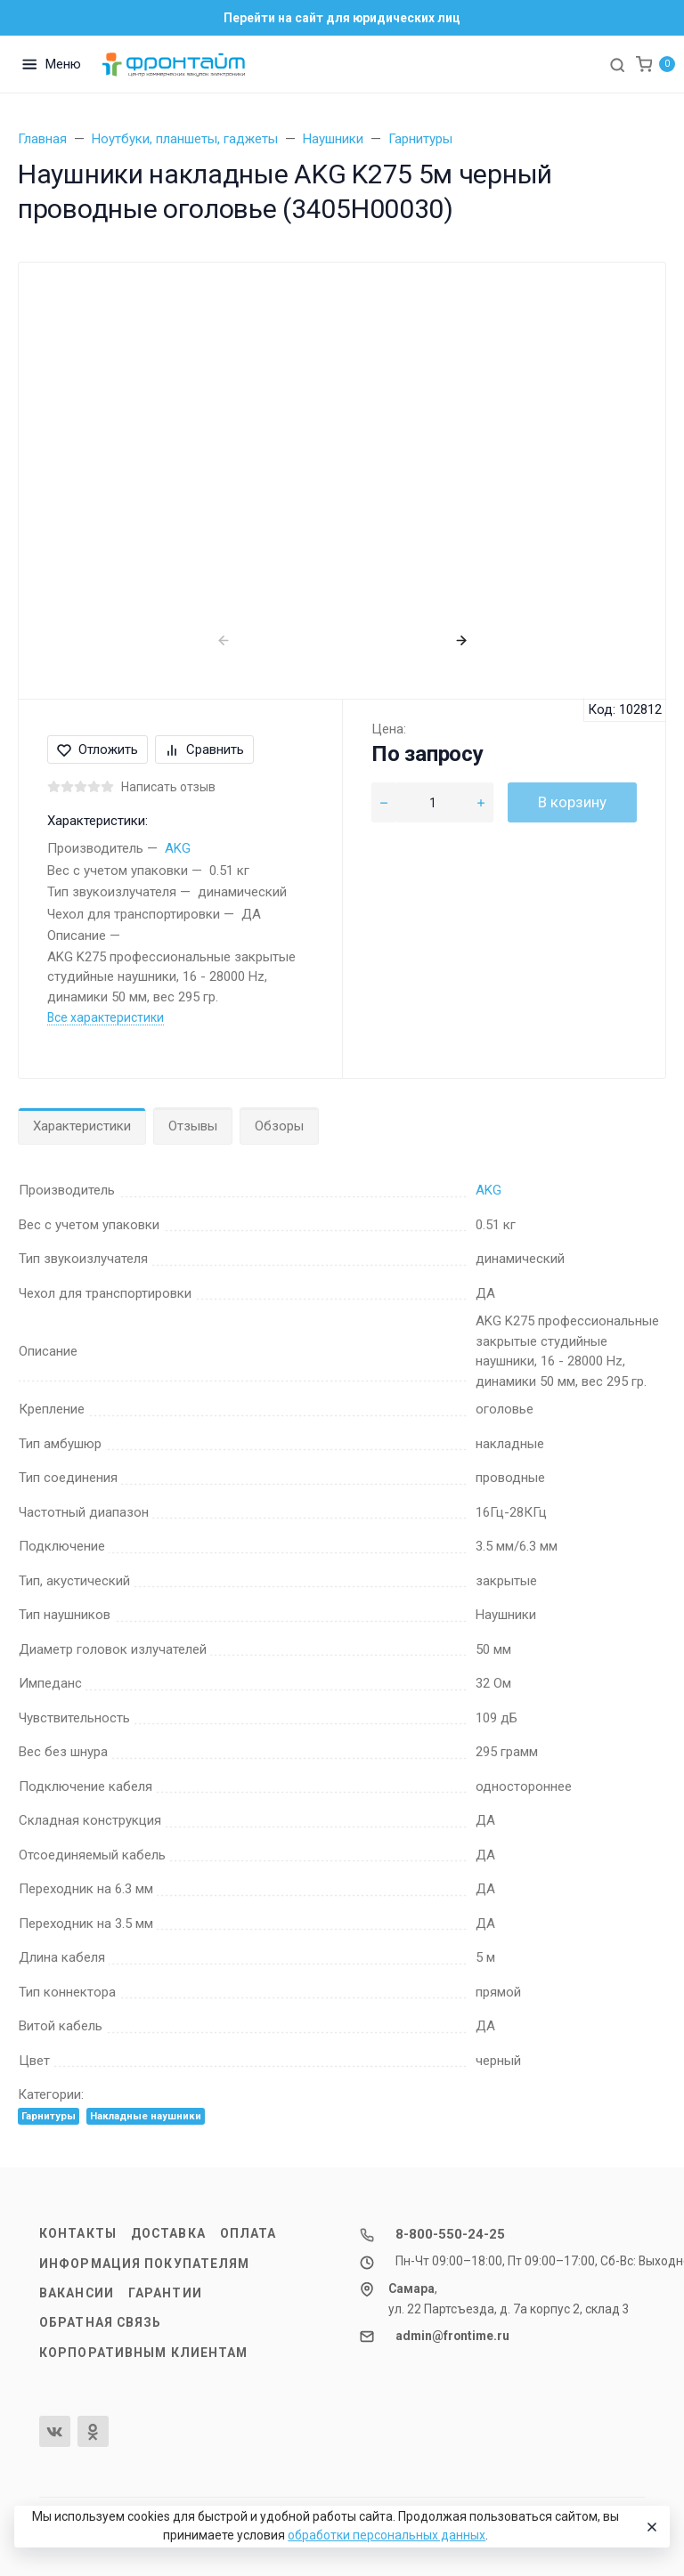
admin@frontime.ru (452, 2336)
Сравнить (204, 749)
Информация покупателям (144, 2263)
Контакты (78, 2233)
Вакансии (76, 2293)
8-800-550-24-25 (450, 2234)
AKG (178, 848)
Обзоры (279, 1126)
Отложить (97, 749)
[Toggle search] (617, 64)
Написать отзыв (168, 787)
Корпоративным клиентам (143, 2352)
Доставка (168, 2233)
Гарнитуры (48, 2116)
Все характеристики (105, 1017)
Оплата (248, 2233)
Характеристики (82, 1126)
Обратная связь (100, 2322)
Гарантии (165, 2293)
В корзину (572, 802)
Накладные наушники (145, 2116)
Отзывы (192, 1126)
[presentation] (223, 639)
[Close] (649, 2527)
